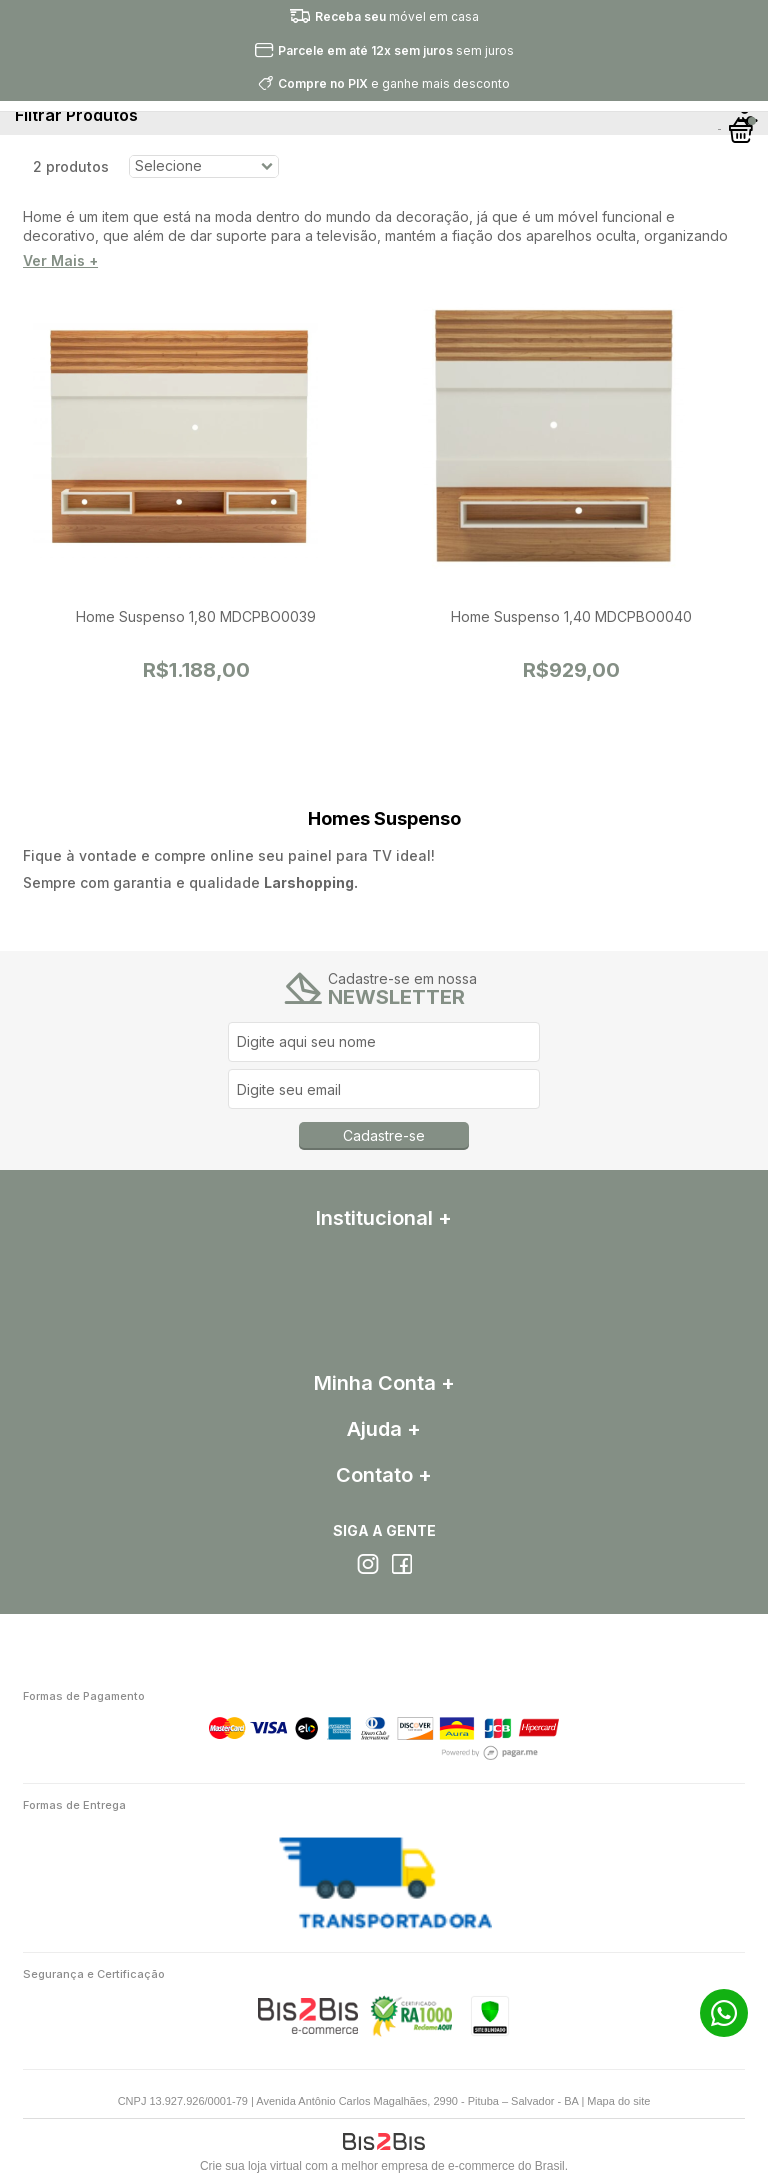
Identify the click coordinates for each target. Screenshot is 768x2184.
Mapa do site (618, 2101)
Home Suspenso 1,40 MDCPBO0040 (571, 616)
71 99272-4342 (724, 2013)
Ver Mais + (60, 261)
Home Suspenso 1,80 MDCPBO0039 (196, 616)
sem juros (396, 50)
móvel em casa (397, 16)
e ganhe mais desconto (394, 83)
